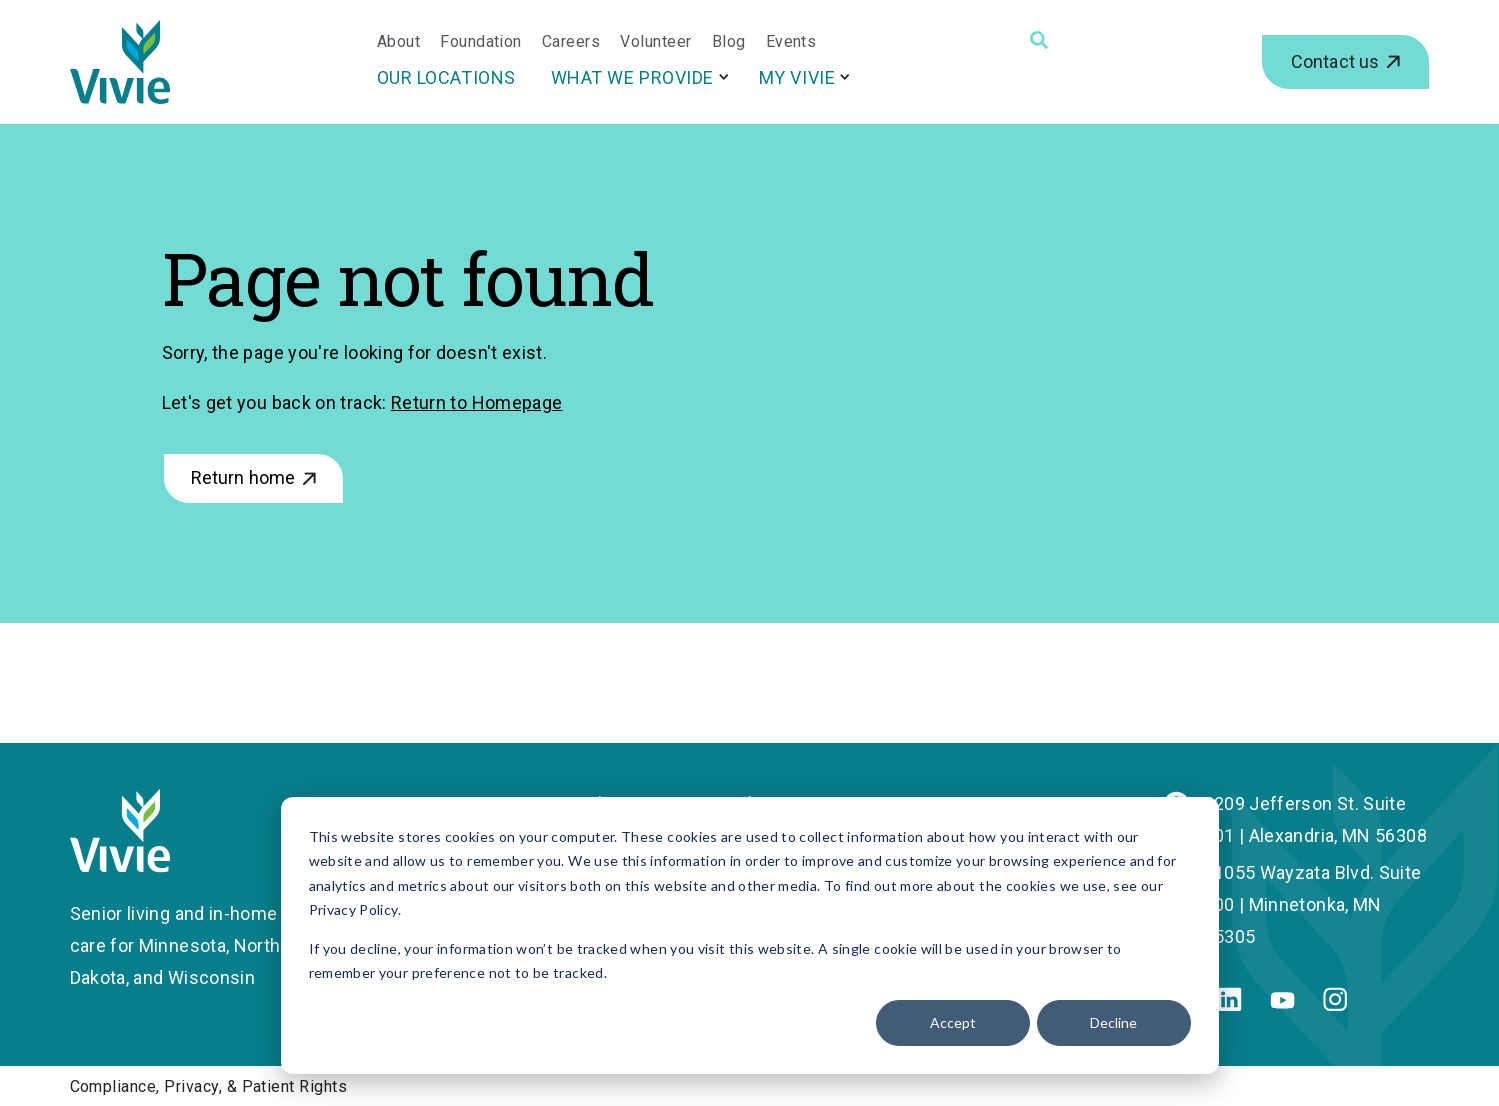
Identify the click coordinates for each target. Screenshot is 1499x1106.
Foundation (481, 42)
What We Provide (632, 77)
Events (791, 42)
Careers (571, 42)
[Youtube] (1282, 1002)
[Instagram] (1335, 1004)
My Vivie (797, 77)
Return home (243, 477)
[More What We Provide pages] (724, 76)
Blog (729, 42)
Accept (953, 1022)
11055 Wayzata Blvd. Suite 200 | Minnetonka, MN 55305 (1313, 904)
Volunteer (655, 42)
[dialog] (750, 935)
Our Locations (446, 77)
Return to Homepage (476, 402)
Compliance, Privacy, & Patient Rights (209, 1086)
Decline (1113, 1022)
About (398, 42)
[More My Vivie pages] (845, 76)
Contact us (1335, 61)
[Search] (1039, 40)
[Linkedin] (1229, 1004)
